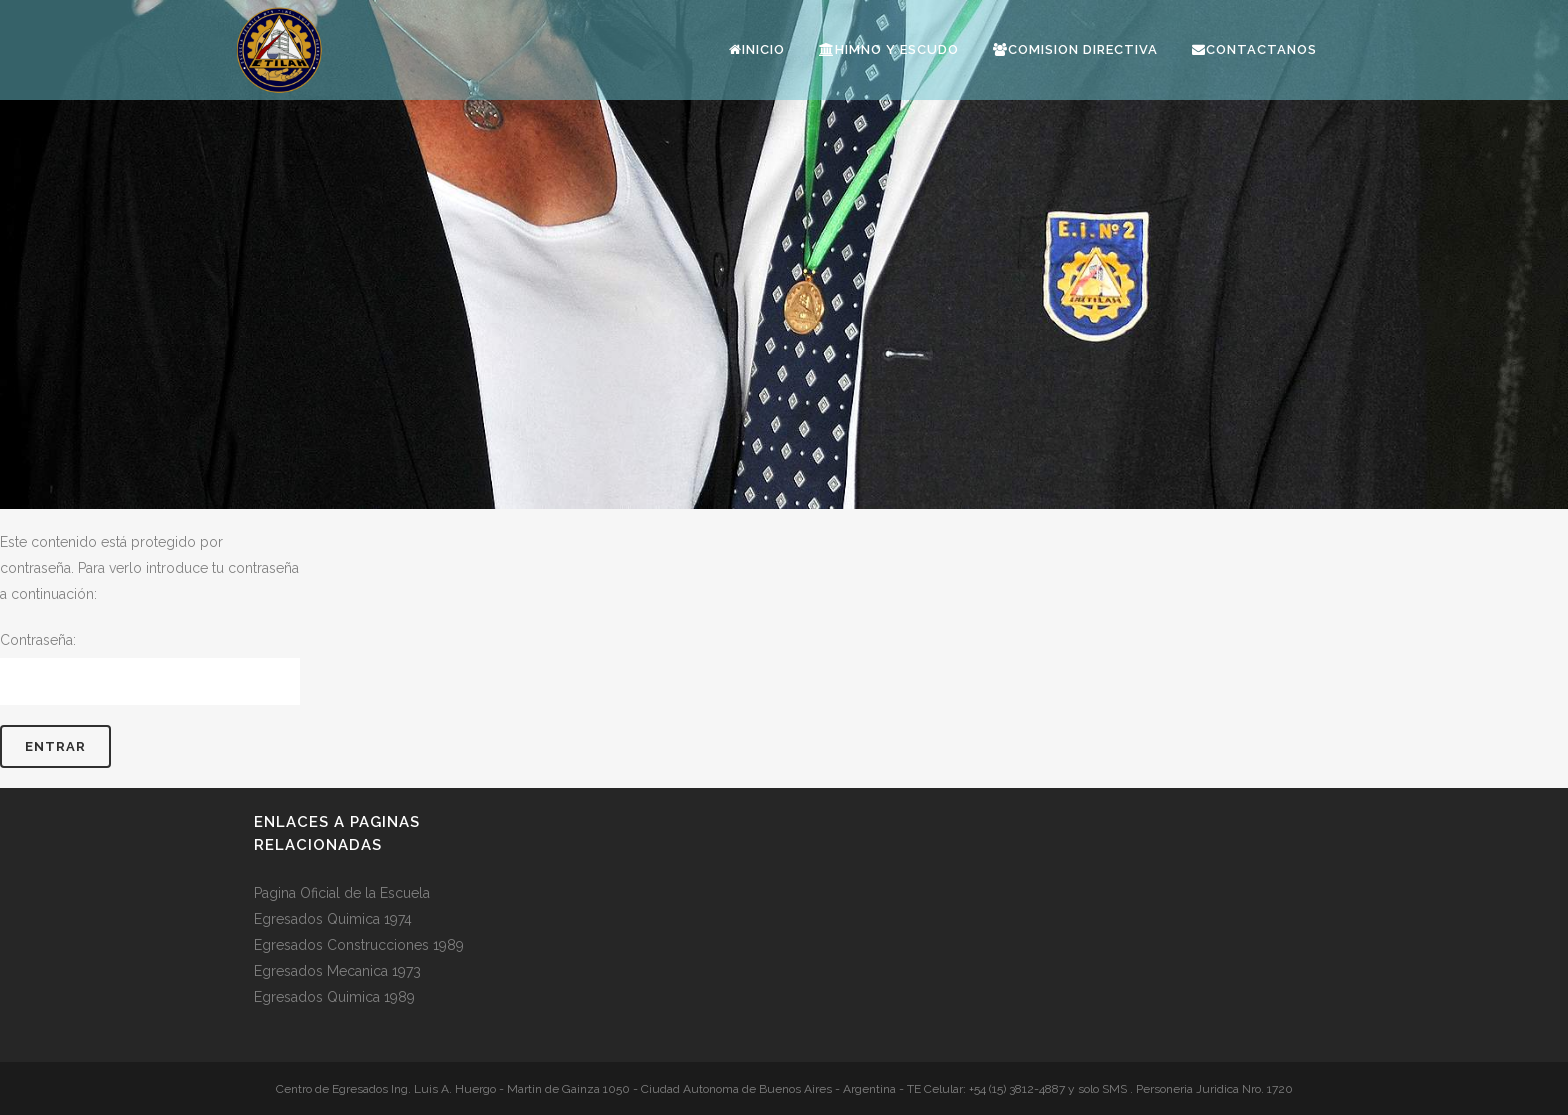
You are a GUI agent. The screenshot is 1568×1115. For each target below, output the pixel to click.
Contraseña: (150, 668)
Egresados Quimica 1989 (334, 997)
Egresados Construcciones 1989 (359, 945)
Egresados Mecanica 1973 (337, 971)
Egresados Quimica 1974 (333, 919)
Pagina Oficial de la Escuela (342, 893)
